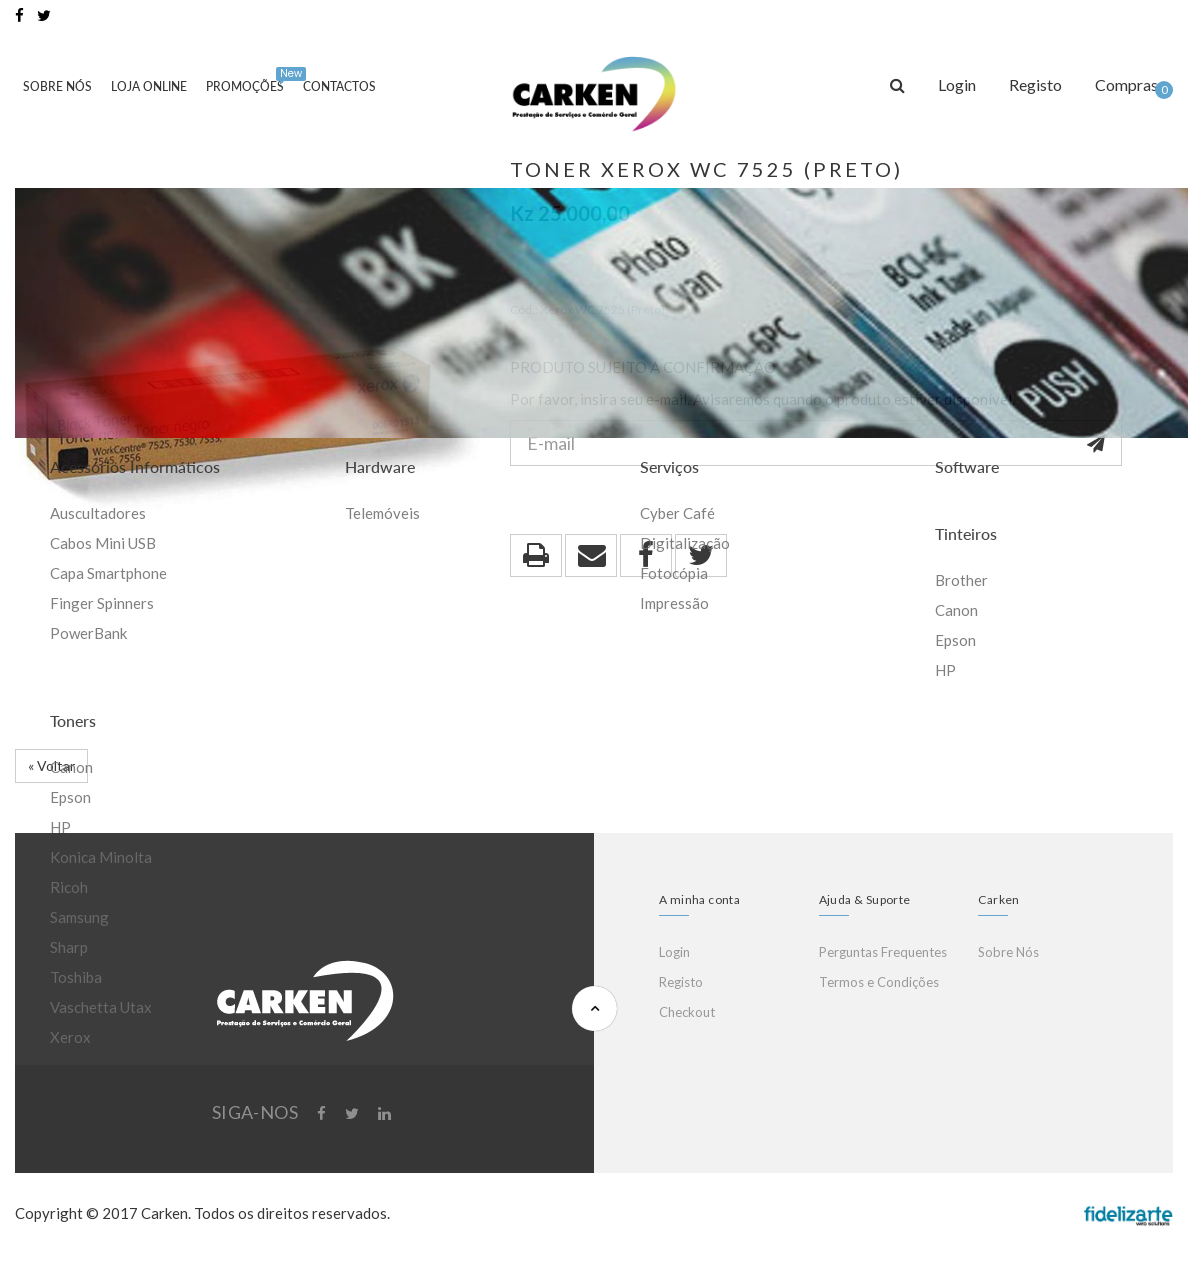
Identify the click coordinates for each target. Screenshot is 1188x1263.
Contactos (339, 86)
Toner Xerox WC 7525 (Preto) (706, 169)
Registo (681, 982)
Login (674, 952)
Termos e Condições (879, 982)
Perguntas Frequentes (883, 952)
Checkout (687, 1012)
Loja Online (149, 86)
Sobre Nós (57, 86)
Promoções (249, 80)
